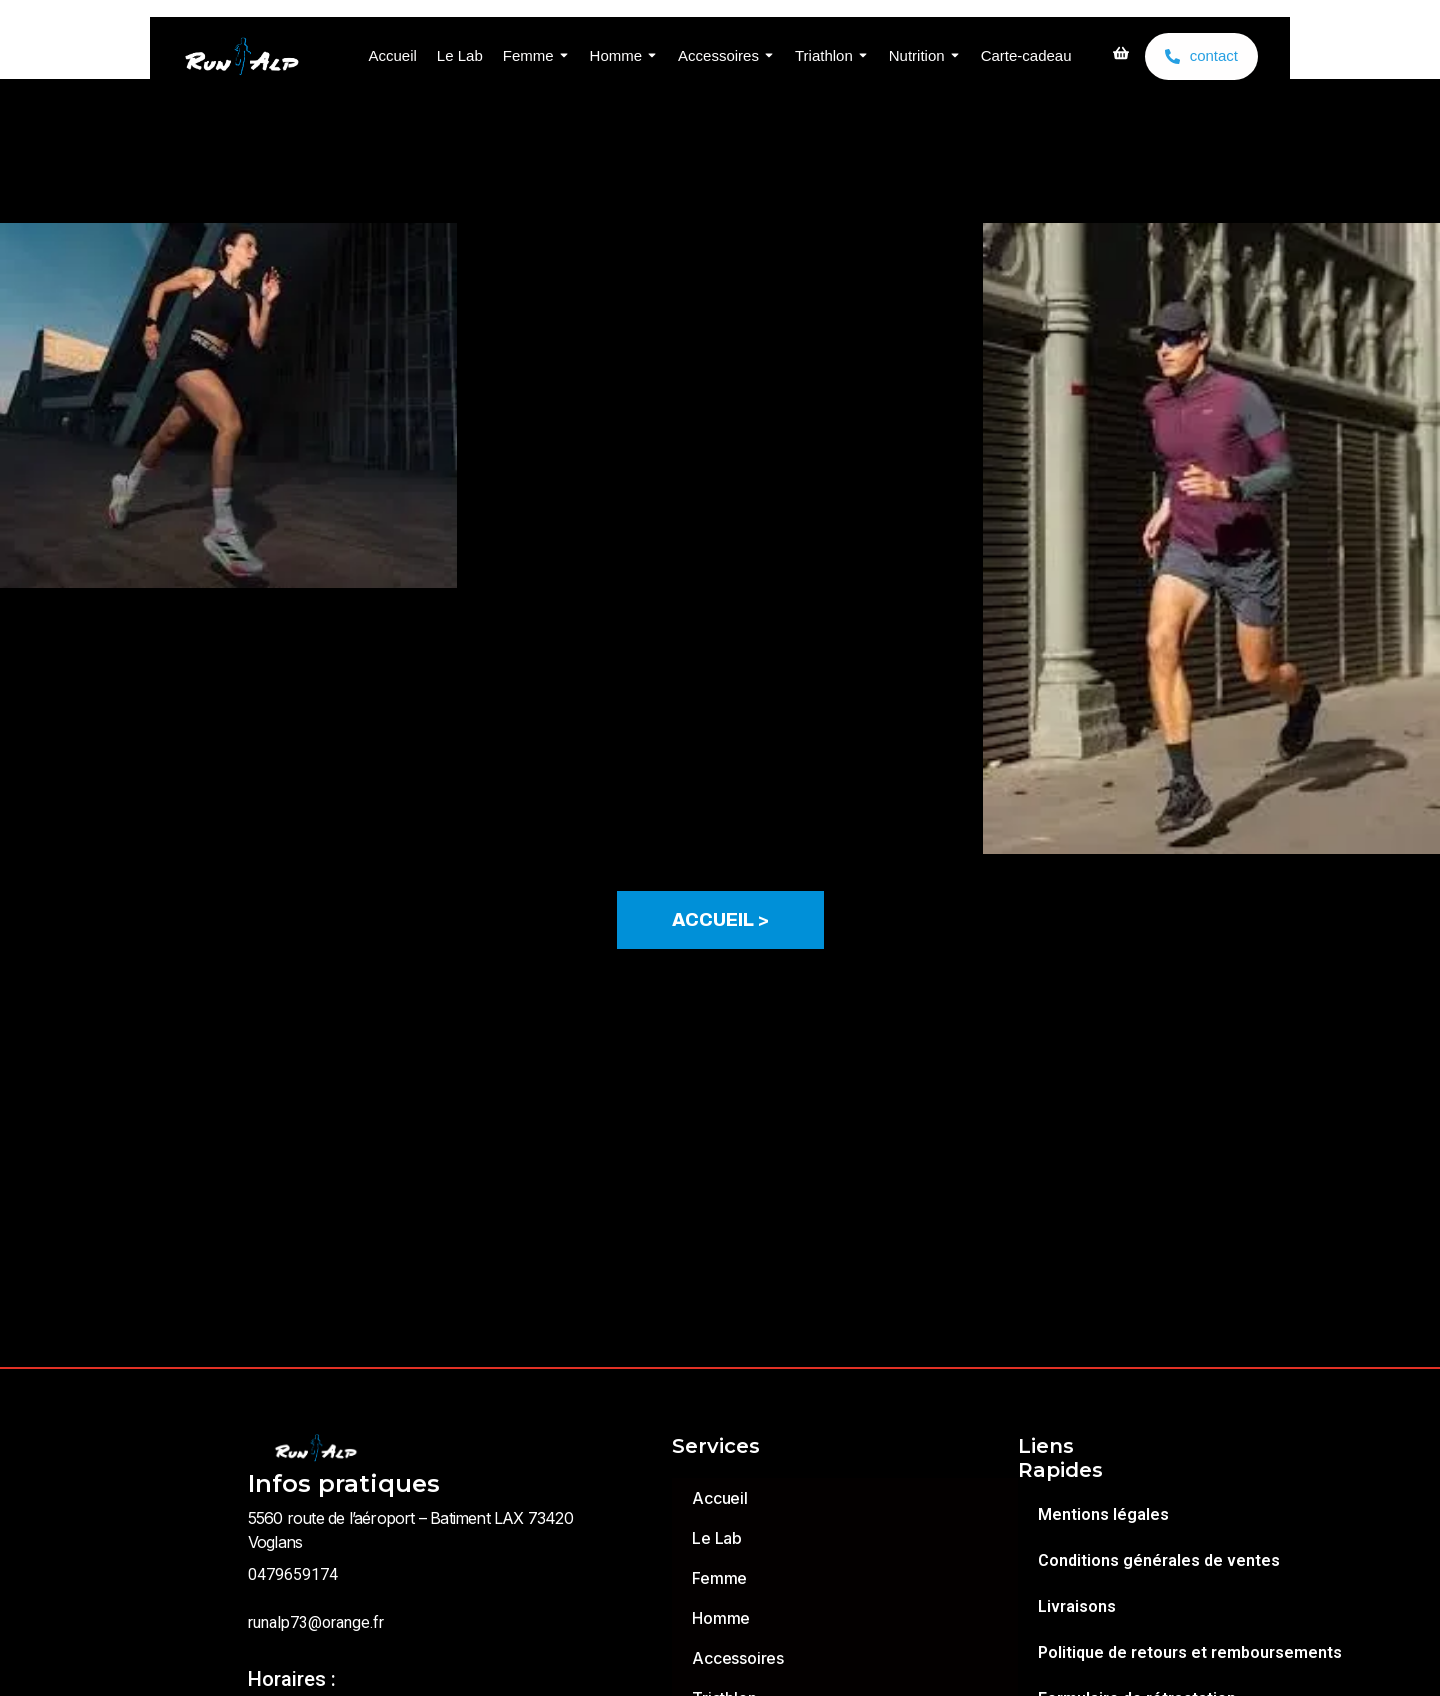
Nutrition (917, 55)
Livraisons (1077, 1606)
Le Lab (460, 55)
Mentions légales (1103, 1514)
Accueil (392, 55)
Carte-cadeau (1026, 55)
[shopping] (1121, 56)
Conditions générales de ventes (1159, 1560)
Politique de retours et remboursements (1190, 1652)
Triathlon (824, 55)
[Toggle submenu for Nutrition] (953, 56)
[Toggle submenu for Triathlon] (861, 56)
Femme (528, 55)
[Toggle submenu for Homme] (650, 56)
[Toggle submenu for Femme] (562, 56)
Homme (616, 55)
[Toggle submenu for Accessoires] (767, 56)
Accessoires (718, 55)
